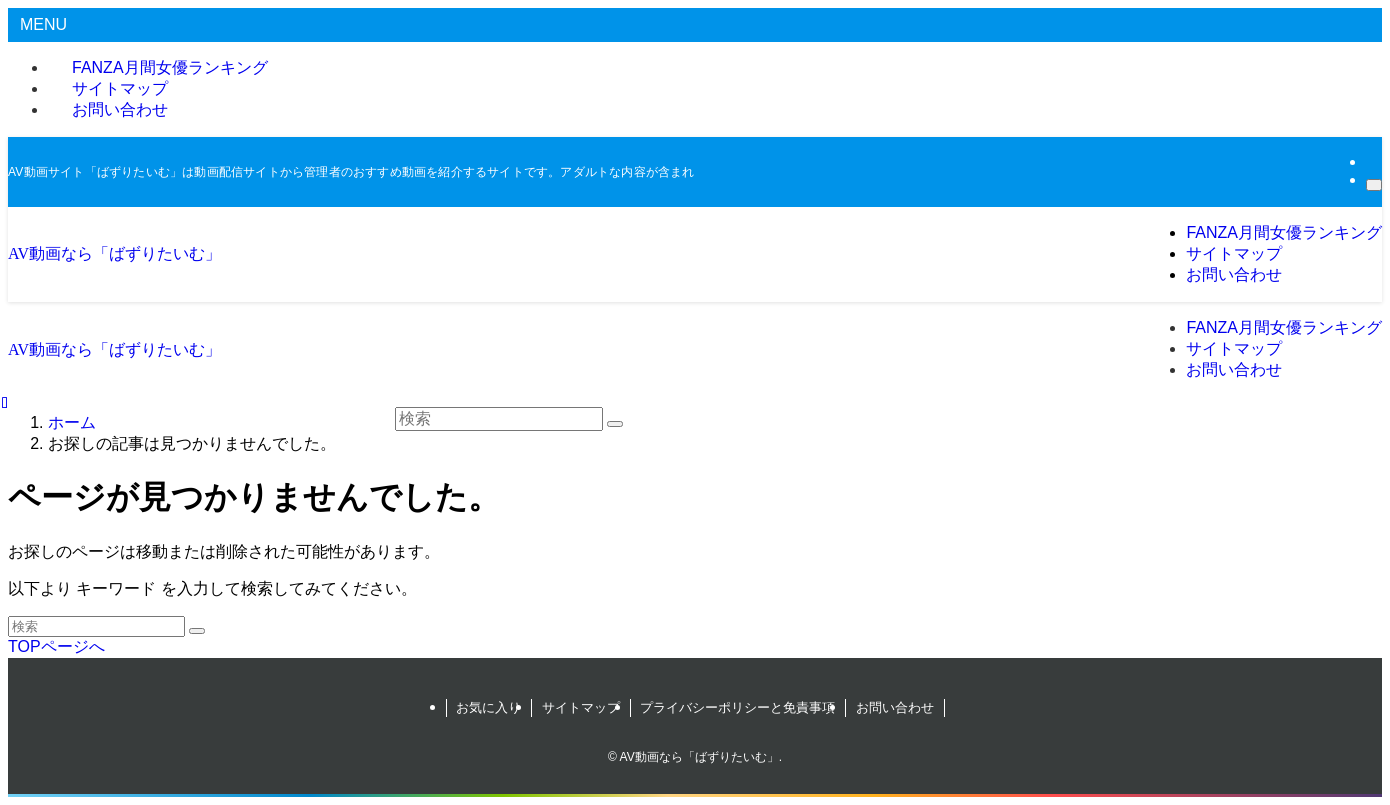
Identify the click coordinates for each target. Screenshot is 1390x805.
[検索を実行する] (197, 631)
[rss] (1372, 161)
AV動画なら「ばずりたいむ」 (114, 253)
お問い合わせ (120, 109)
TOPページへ (56, 646)
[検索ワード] (96, 626)
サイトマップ (581, 707)
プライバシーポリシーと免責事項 (737, 707)
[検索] (1374, 185)
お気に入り (488, 707)
